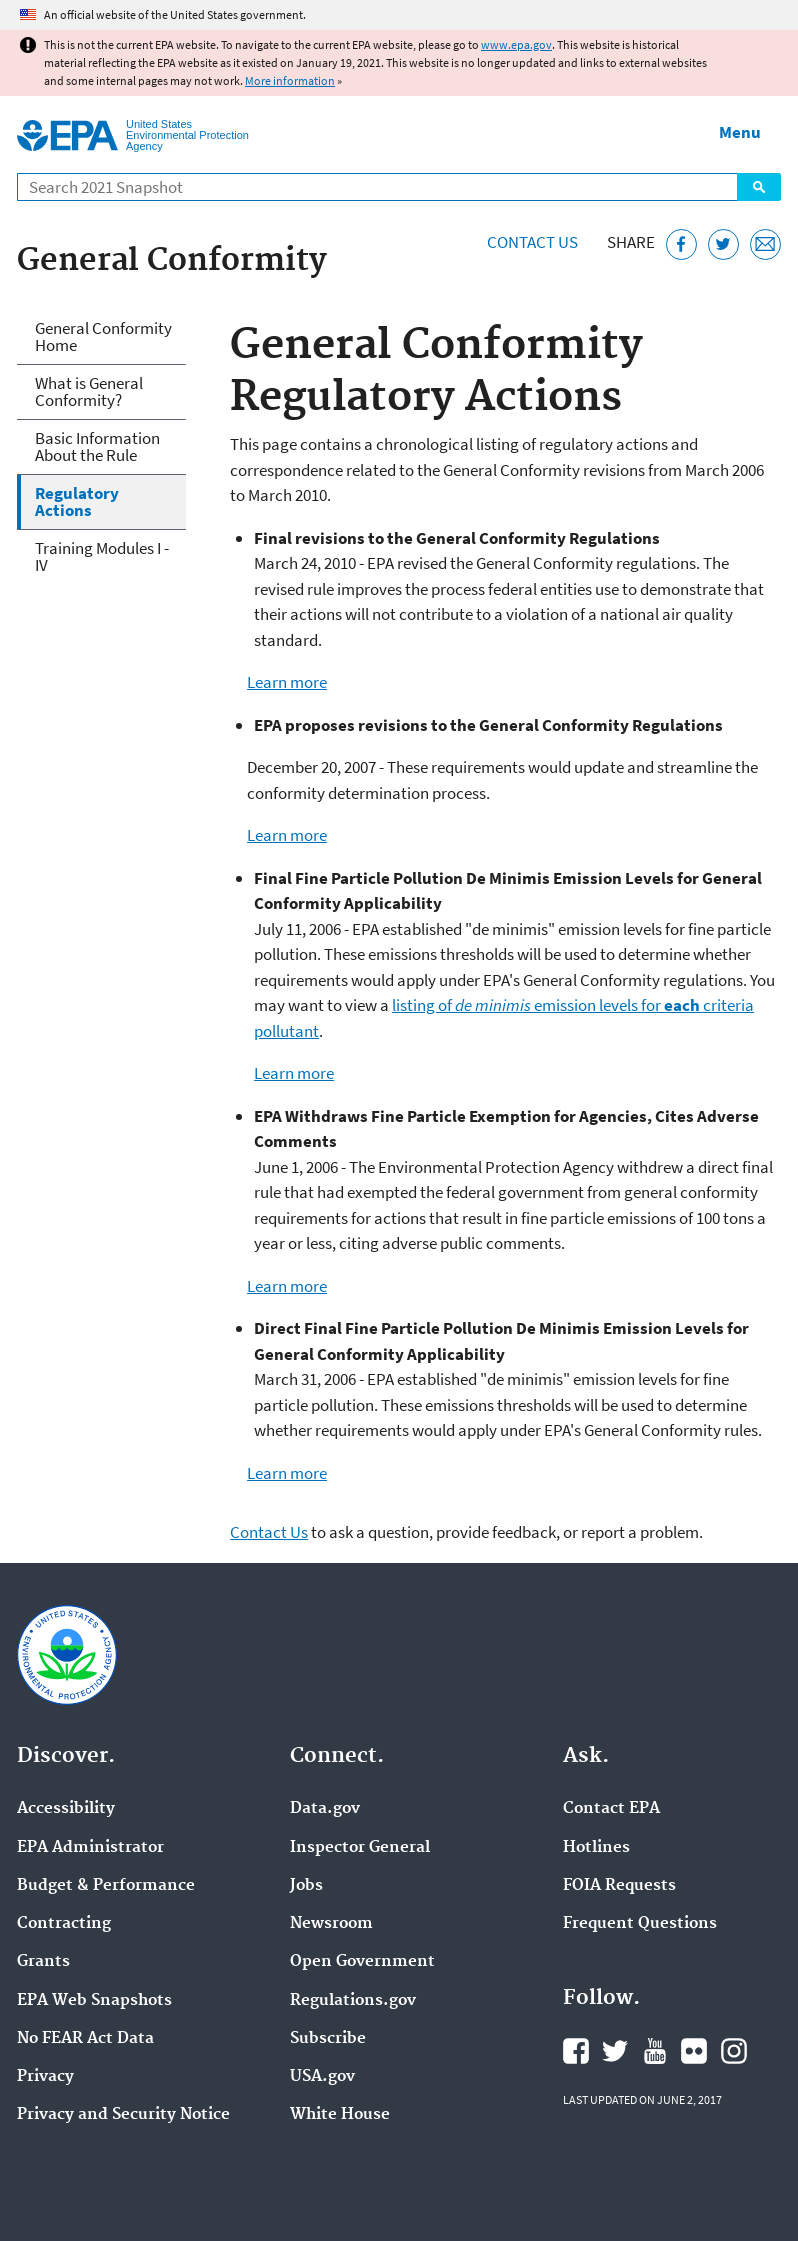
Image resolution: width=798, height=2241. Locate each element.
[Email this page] (765, 244)
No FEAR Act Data (85, 2039)
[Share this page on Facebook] (681, 244)
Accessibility (66, 1809)
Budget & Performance (106, 1886)
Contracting (64, 1924)
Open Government (362, 1962)
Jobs (306, 1886)
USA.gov (322, 2077)
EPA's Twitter (615, 2051)
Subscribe (328, 2039)
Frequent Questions (640, 1924)
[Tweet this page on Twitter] (723, 244)
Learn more (287, 682)
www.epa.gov (516, 44)
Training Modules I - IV (102, 556)
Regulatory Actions (77, 501)
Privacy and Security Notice (123, 2115)
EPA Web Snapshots (94, 2001)
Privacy (45, 2077)
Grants (43, 1962)
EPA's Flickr (694, 2051)
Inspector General (360, 1848)
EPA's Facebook (576, 2051)
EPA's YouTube (655, 2051)
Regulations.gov (353, 2001)
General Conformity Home (103, 336)
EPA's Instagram (734, 2051)
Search (759, 187)
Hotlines (596, 1848)
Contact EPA (611, 1809)
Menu (740, 132)
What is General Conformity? (89, 391)
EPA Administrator (90, 1848)
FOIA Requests (619, 1886)
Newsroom (331, 1924)
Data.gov (325, 1809)
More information (290, 80)
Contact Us (532, 242)
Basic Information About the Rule (97, 446)
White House (340, 2115)
